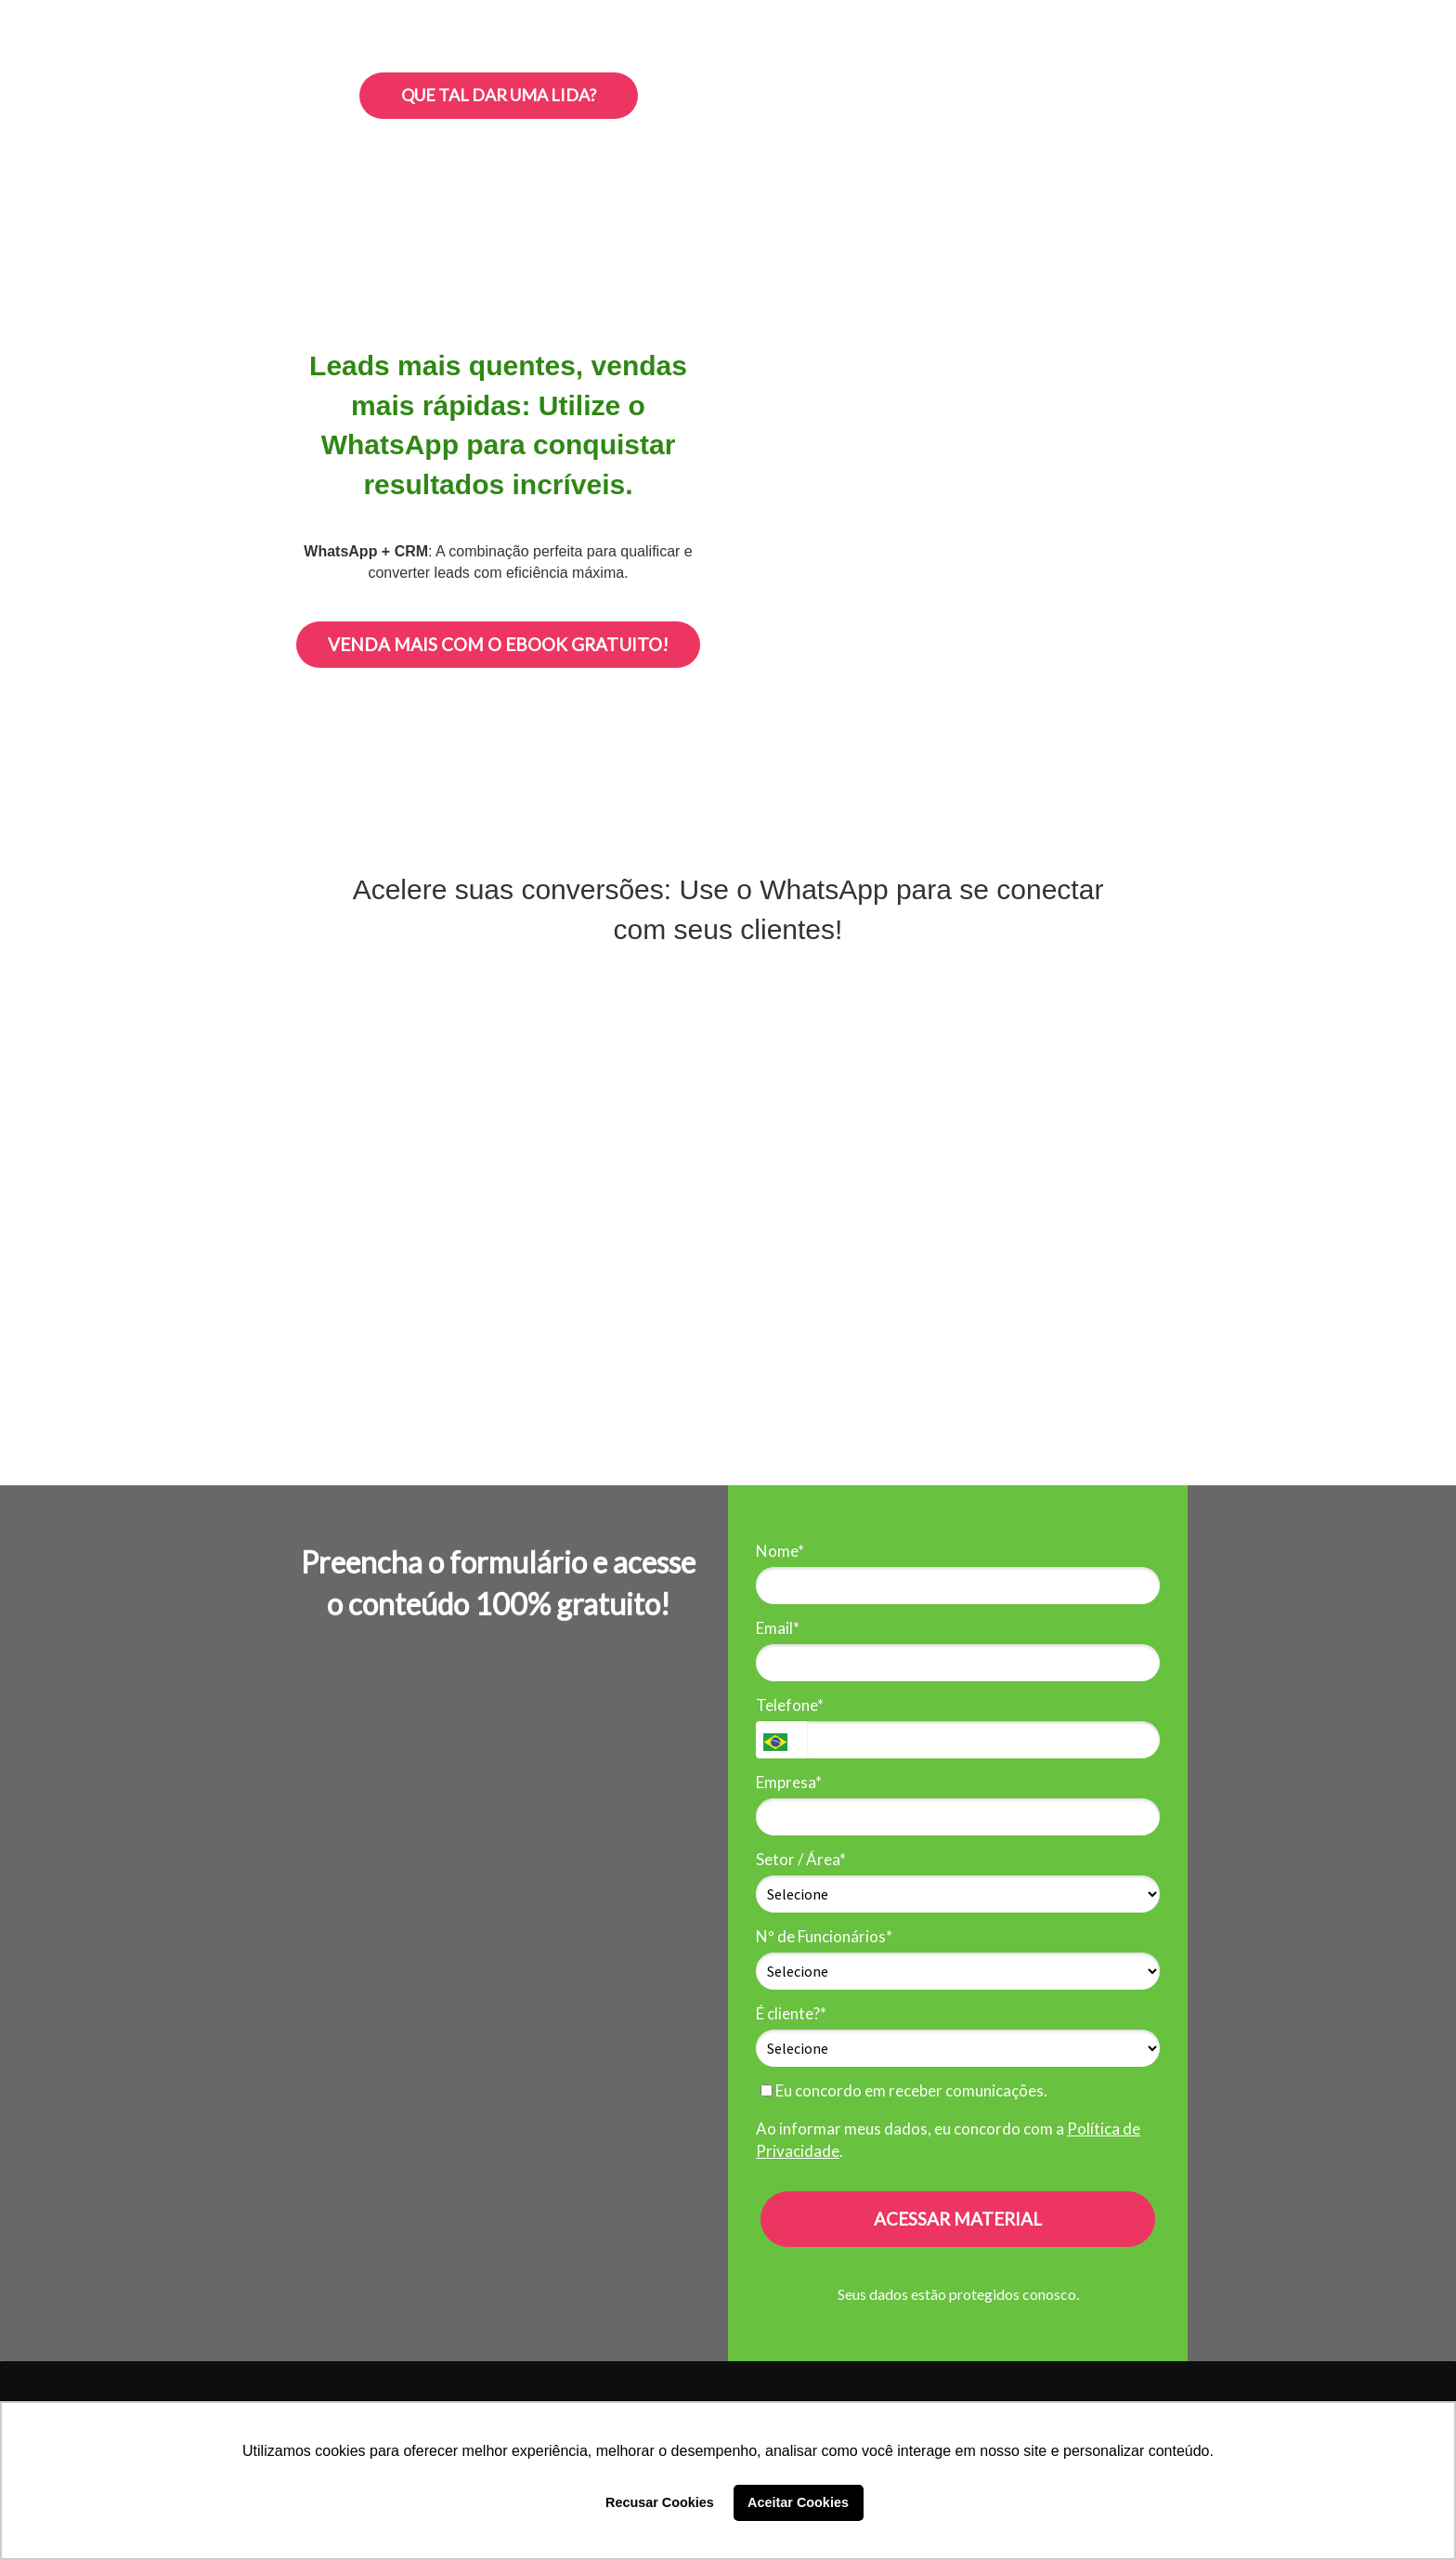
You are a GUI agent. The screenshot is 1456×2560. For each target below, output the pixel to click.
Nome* (780, 1551)
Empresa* (789, 1782)
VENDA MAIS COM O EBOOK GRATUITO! (498, 644)
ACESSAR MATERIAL (958, 2218)
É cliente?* (791, 2013)
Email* (778, 1628)
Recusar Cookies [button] (659, 2502)
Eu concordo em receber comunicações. (903, 2090)
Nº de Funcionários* (824, 1936)
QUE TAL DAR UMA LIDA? (498, 95)
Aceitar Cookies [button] (798, 2502)
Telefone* (790, 1705)
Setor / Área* (801, 1859)
